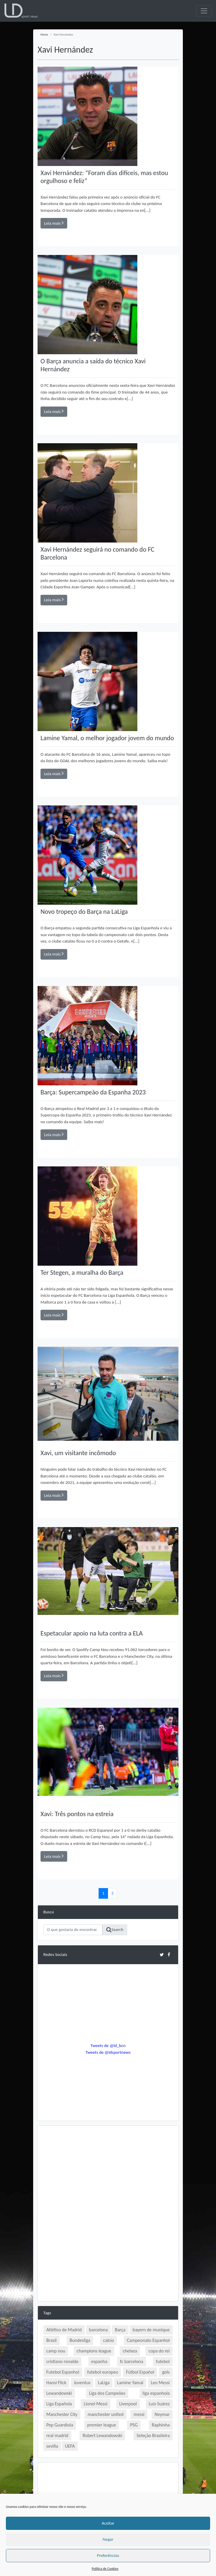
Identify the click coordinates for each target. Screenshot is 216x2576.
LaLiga (104, 2382)
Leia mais (54, 223)
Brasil (51, 2340)
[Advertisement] (108, 2172)
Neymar (162, 2414)
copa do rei (159, 2351)
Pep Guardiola (59, 2425)
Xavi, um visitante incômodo (78, 1453)
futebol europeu (102, 2372)
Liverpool (128, 2404)
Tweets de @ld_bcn (107, 2045)
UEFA (70, 2446)
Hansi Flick (56, 2382)
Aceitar (108, 2523)
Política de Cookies (105, 2569)
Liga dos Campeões (107, 2393)
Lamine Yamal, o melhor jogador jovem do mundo (107, 738)
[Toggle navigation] (204, 10)
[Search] (73, 1930)
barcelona (98, 2329)
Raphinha (161, 2425)
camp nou (55, 2351)
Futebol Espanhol (62, 2372)
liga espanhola (156, 2393)
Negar (108, 2539)
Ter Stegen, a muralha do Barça (82, 1273)
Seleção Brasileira (153, 2435)
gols (166, 2372)
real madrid (57, 2435)
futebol (163, 2361)
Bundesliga (80, 2340)
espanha (99, 2361)
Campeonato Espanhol (148, 2340)
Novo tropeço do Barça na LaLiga (84, 912)
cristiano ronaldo (62, 2361)
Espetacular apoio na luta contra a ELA (92, 1633)
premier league (101, 2425)
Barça (120, 2329)
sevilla (52, 2446)
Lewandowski (59, 2393)
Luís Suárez (159, 2404)
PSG (134, 2425)
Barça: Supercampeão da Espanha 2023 (93, 1092)
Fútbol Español (140, 2372)
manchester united (105, 2414)
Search (115, 1930)
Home (44, 34)
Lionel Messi (95, 2404)
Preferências (108, 2555)
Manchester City (61, 2414)
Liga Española (59, 2404)
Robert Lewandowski (102, 2435)
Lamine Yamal (130, 2382)
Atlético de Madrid (64, 2329)
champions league (94, 2351)
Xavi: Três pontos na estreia (77, 1814)
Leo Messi (160, 2382)
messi (139, 2414)
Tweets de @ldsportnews (108, 2052)
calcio (108, 2340)
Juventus (82, 2382)
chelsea (130, 2351)
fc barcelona (131, 2361)
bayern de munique (151, 2329)
